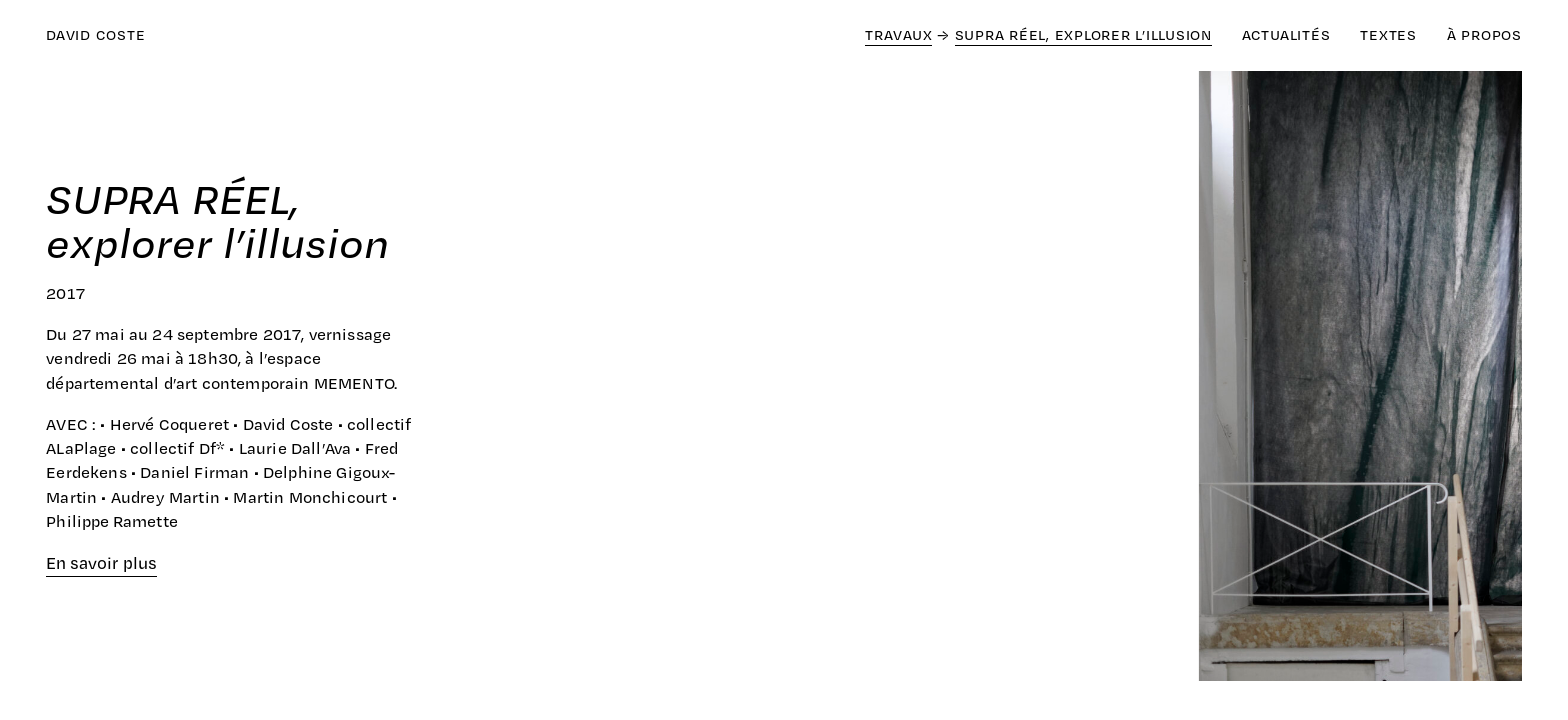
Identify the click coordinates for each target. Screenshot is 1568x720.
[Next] (1153, 380)
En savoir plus (101, 562)
